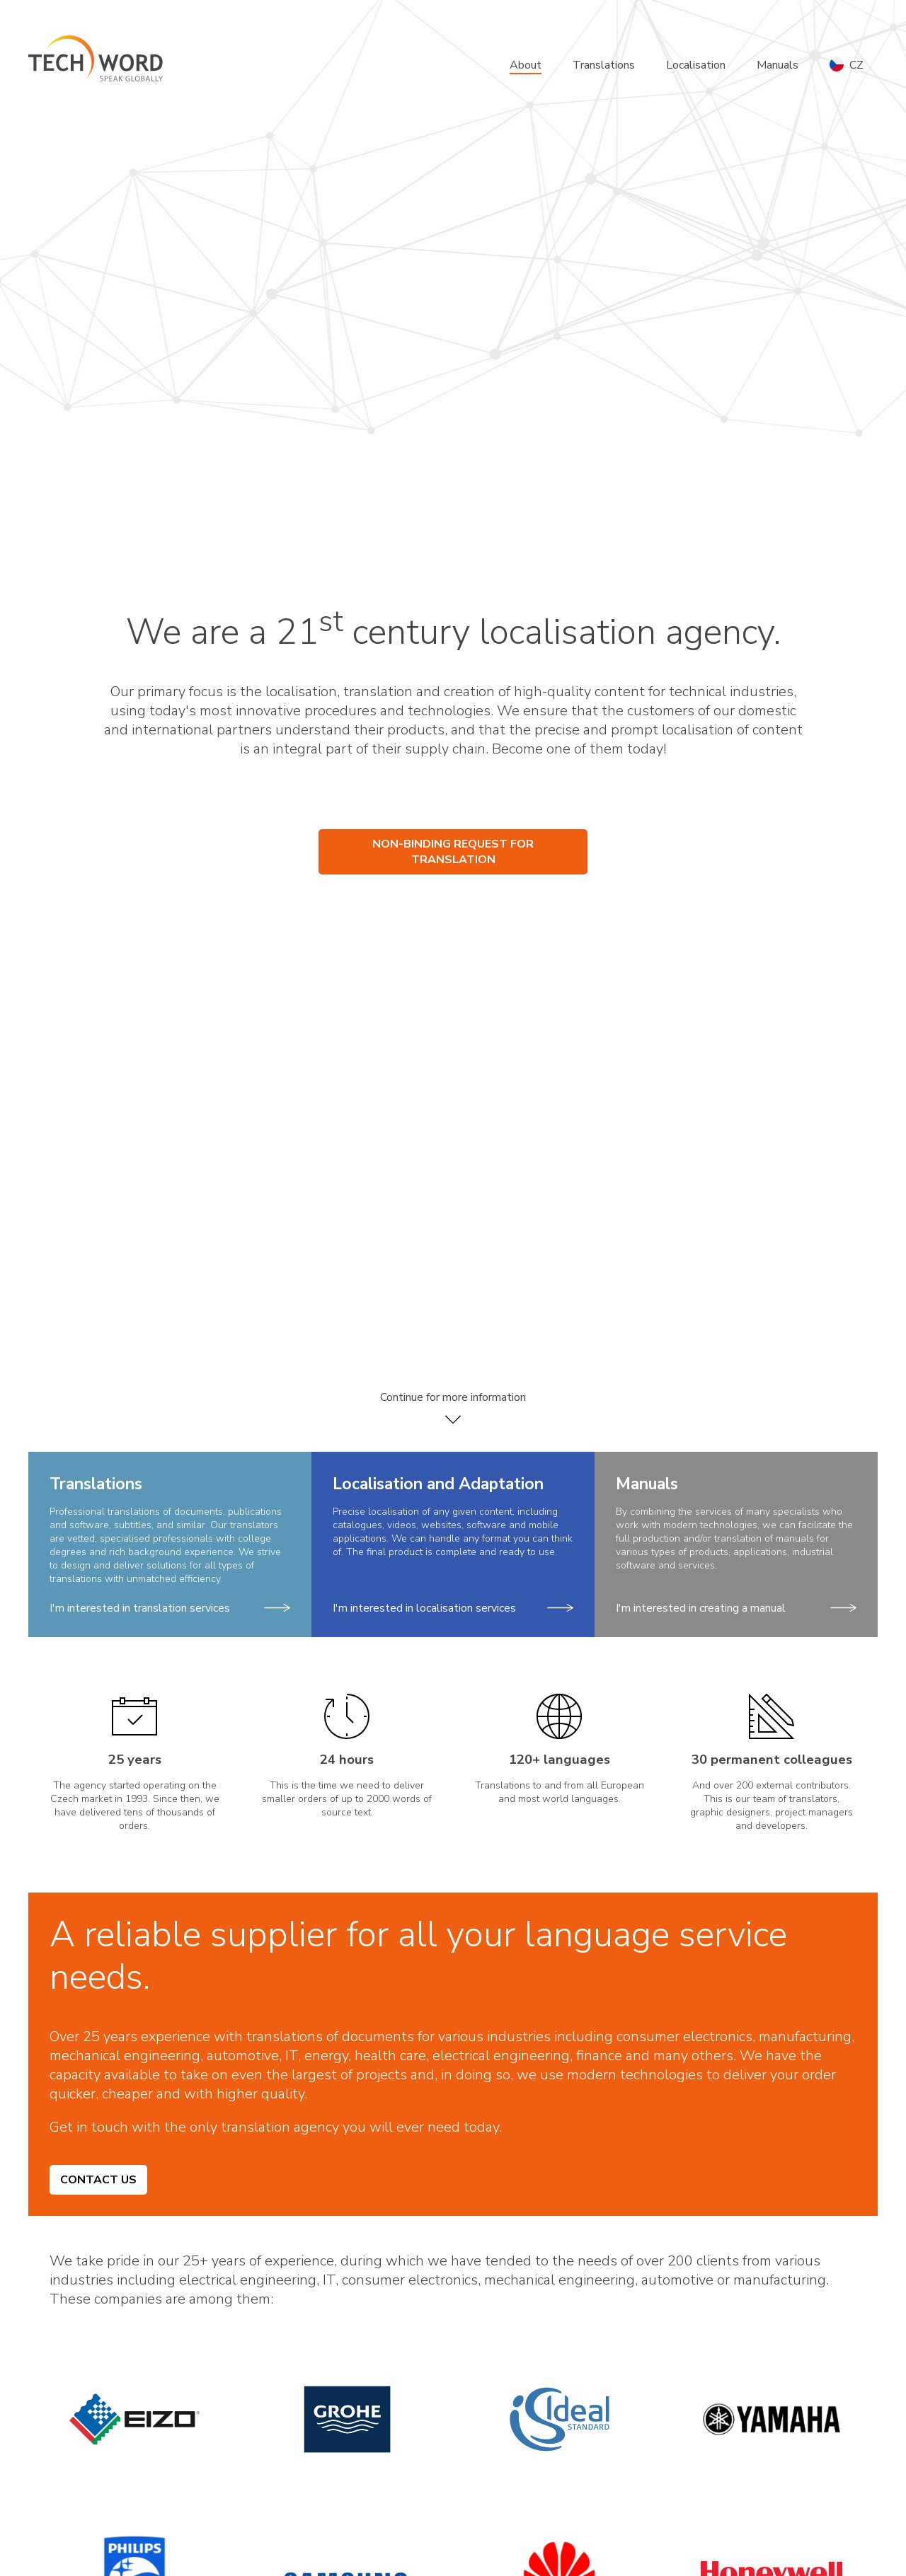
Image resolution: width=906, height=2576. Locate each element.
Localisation (696, 65)
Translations (604, 65)
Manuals (777, 65)
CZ (847, 65)
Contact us (98, 2180)
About (525, 65)
